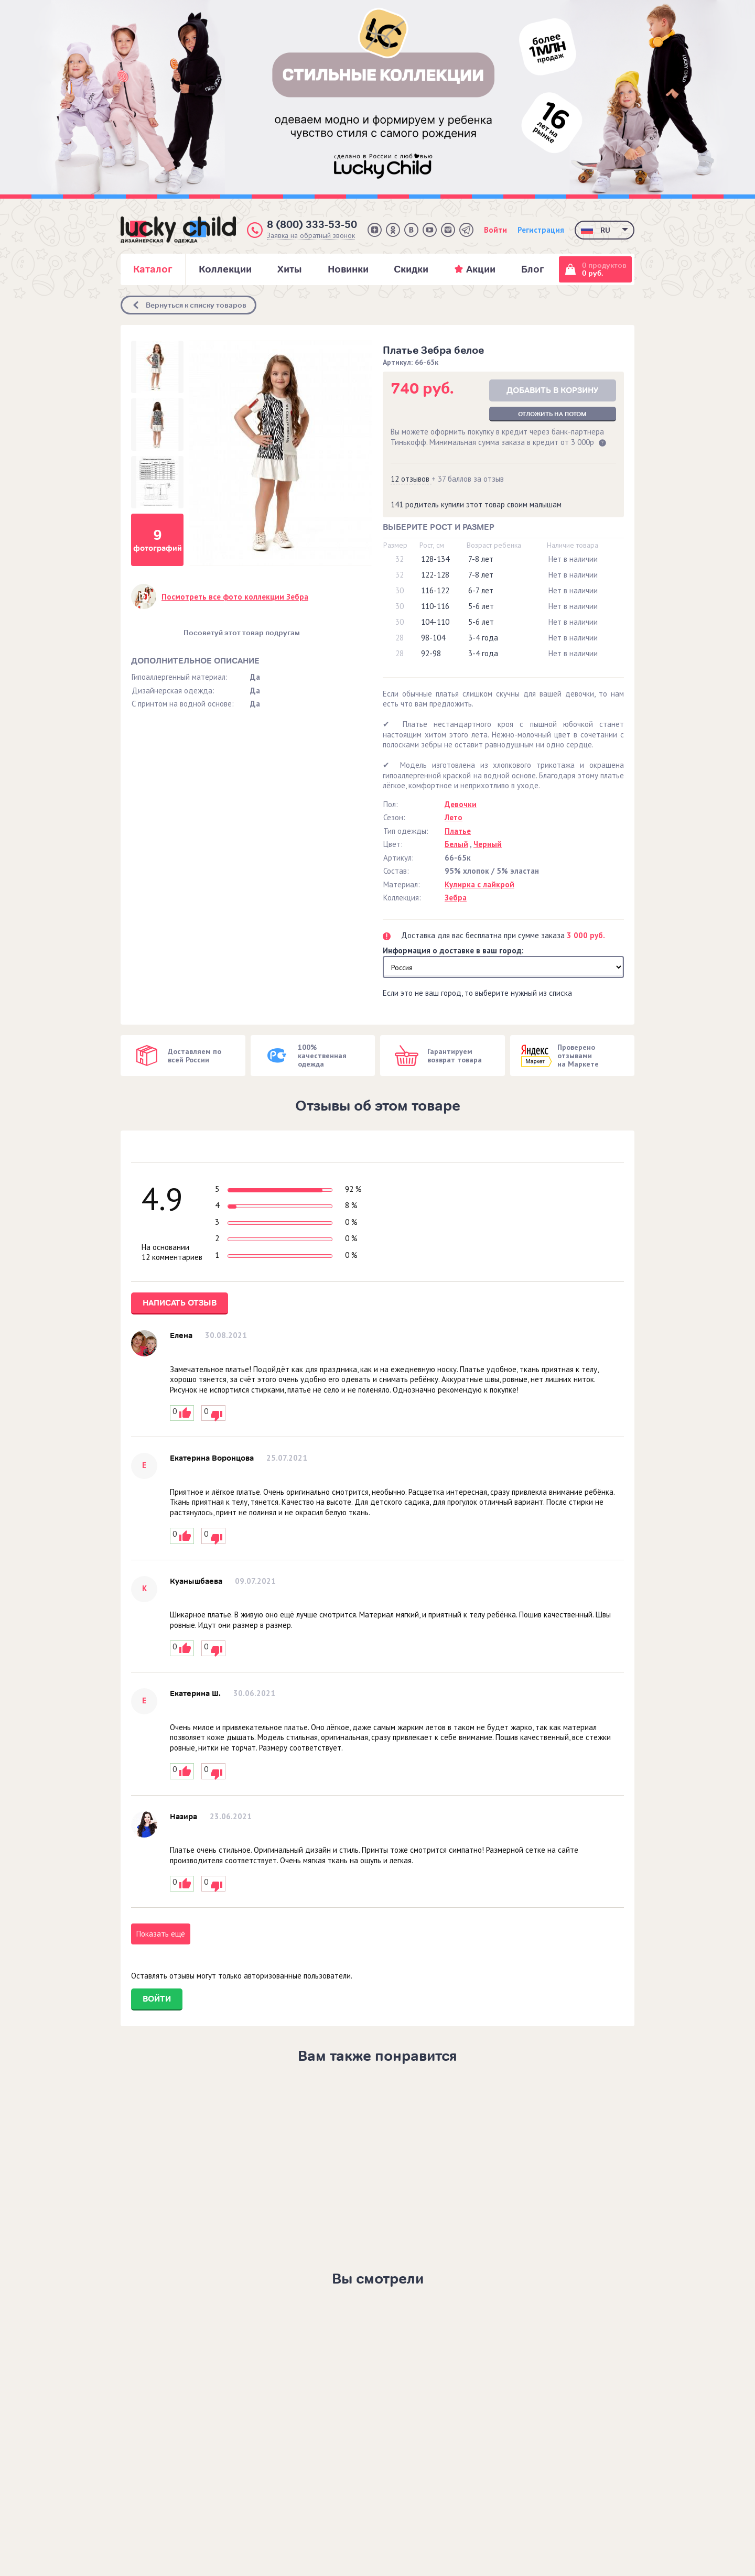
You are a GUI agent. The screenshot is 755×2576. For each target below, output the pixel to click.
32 (399, 559)
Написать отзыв (180, 1303)
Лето (453, 817)
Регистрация (540, 230)
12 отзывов (411, 479)
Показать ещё (160, 1934)
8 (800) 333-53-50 (312, 224)
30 (399, 590)
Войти (495, 230)
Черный (487, 844)
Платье (458, 831)
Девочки (461, 804)
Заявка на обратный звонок (311, 235)
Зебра (456, 898)
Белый (456, 844)
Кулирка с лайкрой (479, 884)
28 (399, 638)
